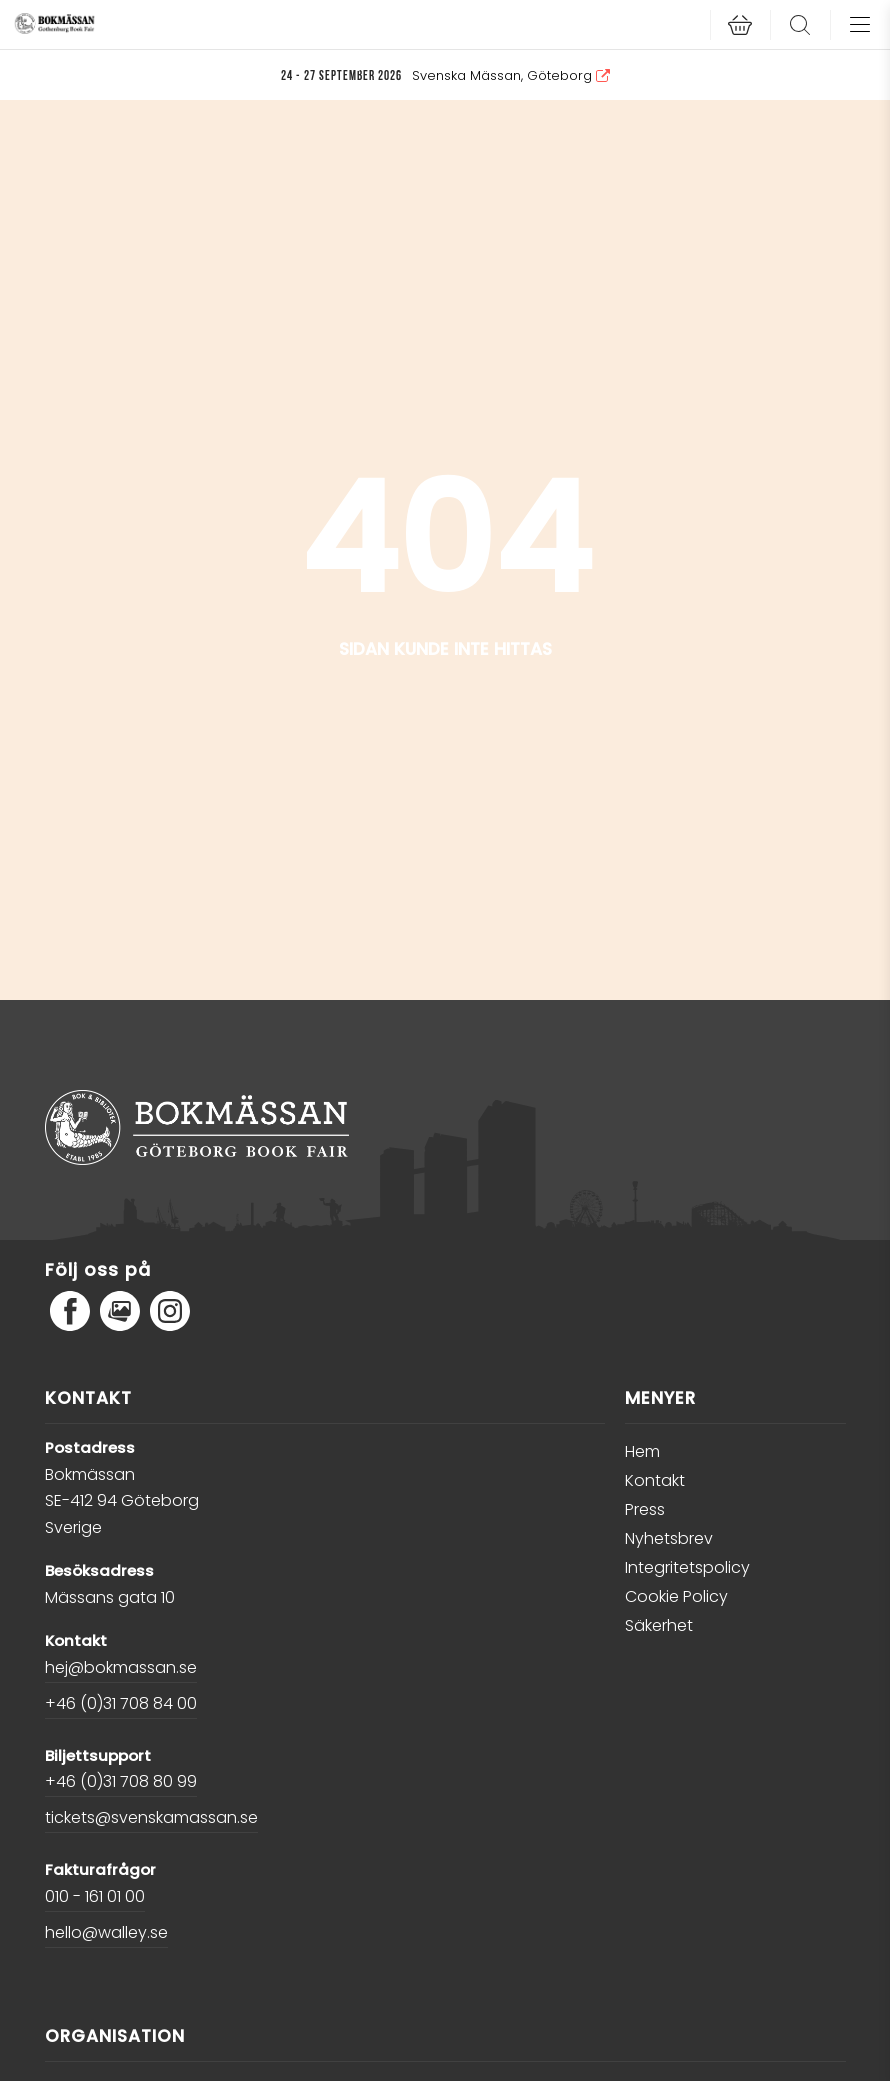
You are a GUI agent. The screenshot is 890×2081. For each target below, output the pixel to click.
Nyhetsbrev (669, 1538)
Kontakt (655, 1480)
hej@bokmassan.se (121, 1667)
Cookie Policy (676, 1596)
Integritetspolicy (687, 1567)
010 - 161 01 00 (95, 1896)
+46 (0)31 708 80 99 (121, 1781)
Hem (642, 1451)
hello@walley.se (106, 1932)
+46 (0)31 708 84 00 (121, 1703)
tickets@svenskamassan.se (151, 1817)
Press (645, 1509)
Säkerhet (659, 1625)
